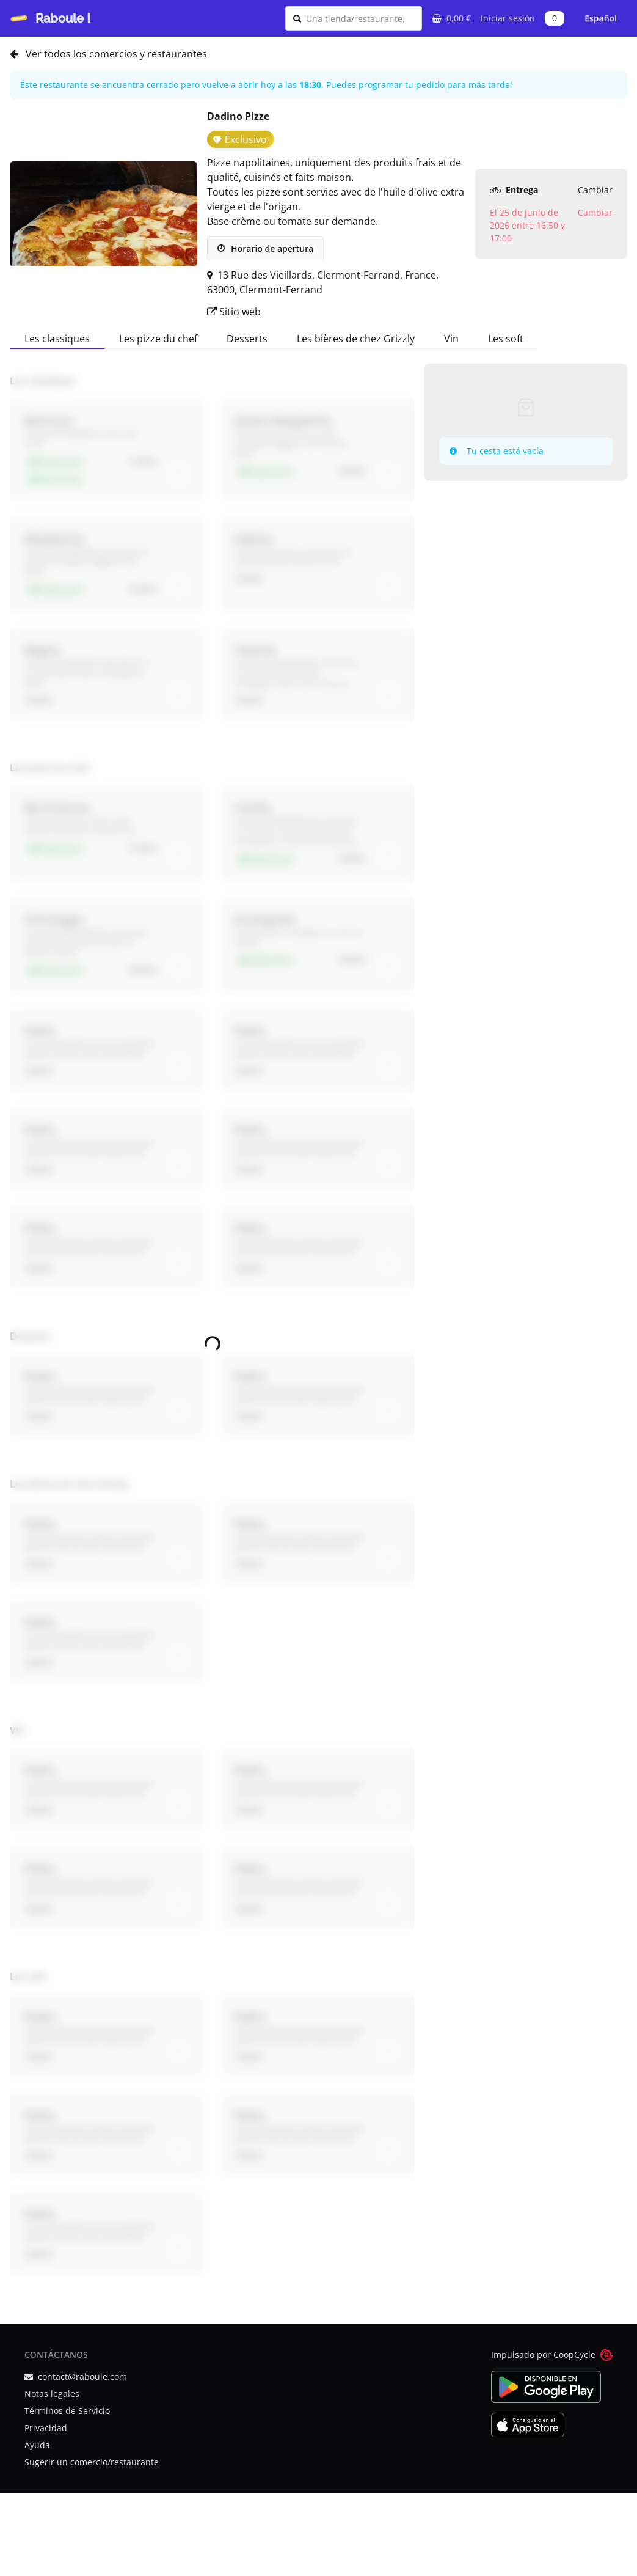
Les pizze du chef (158, 338)
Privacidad (45, 2428)
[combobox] (360, 18)
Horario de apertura (265, 248)
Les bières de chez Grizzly (356, 338)
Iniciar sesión (508, 18)
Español (600, 18)
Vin (451, 338)
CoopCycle (574, 2354)
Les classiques (57, 338)
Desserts (247, 338)
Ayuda (37, 2445)
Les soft (505, 338)
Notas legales (51, 2393)
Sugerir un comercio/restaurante (91, 2462)
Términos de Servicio (67, 2410)
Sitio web (234, 311)
